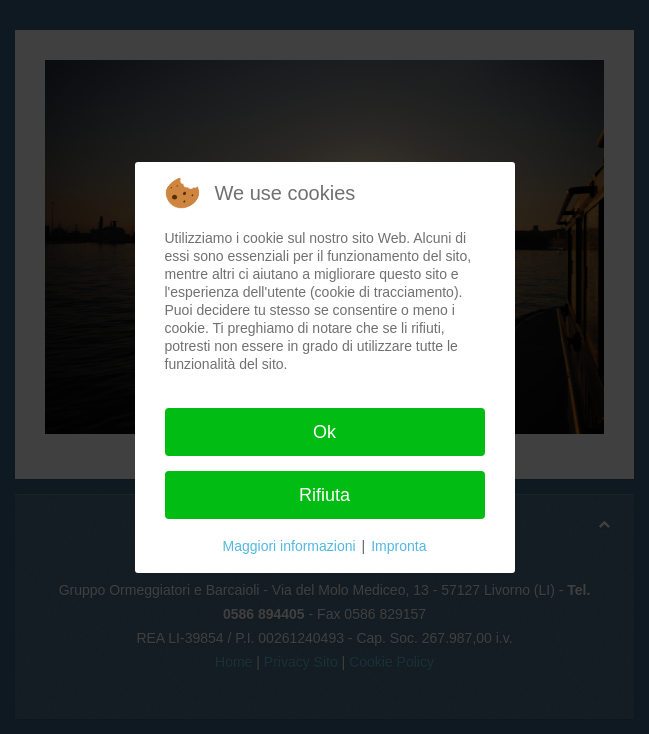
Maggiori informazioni (289, 546)
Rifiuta (324, 495)
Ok (324, 432)
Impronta (398, 546)
